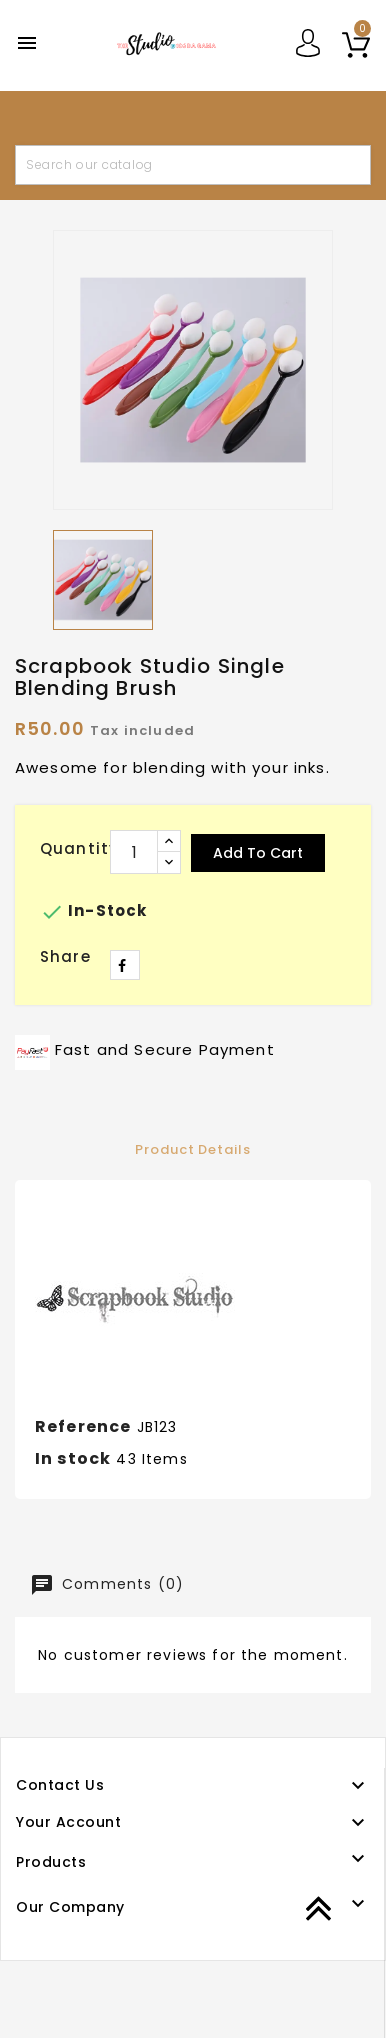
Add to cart (258, 853)
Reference (83, 1426)
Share (125, 965)
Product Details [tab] (193, 1149)
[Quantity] (134, 852)
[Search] (193, 165)
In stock (73, 1458)
